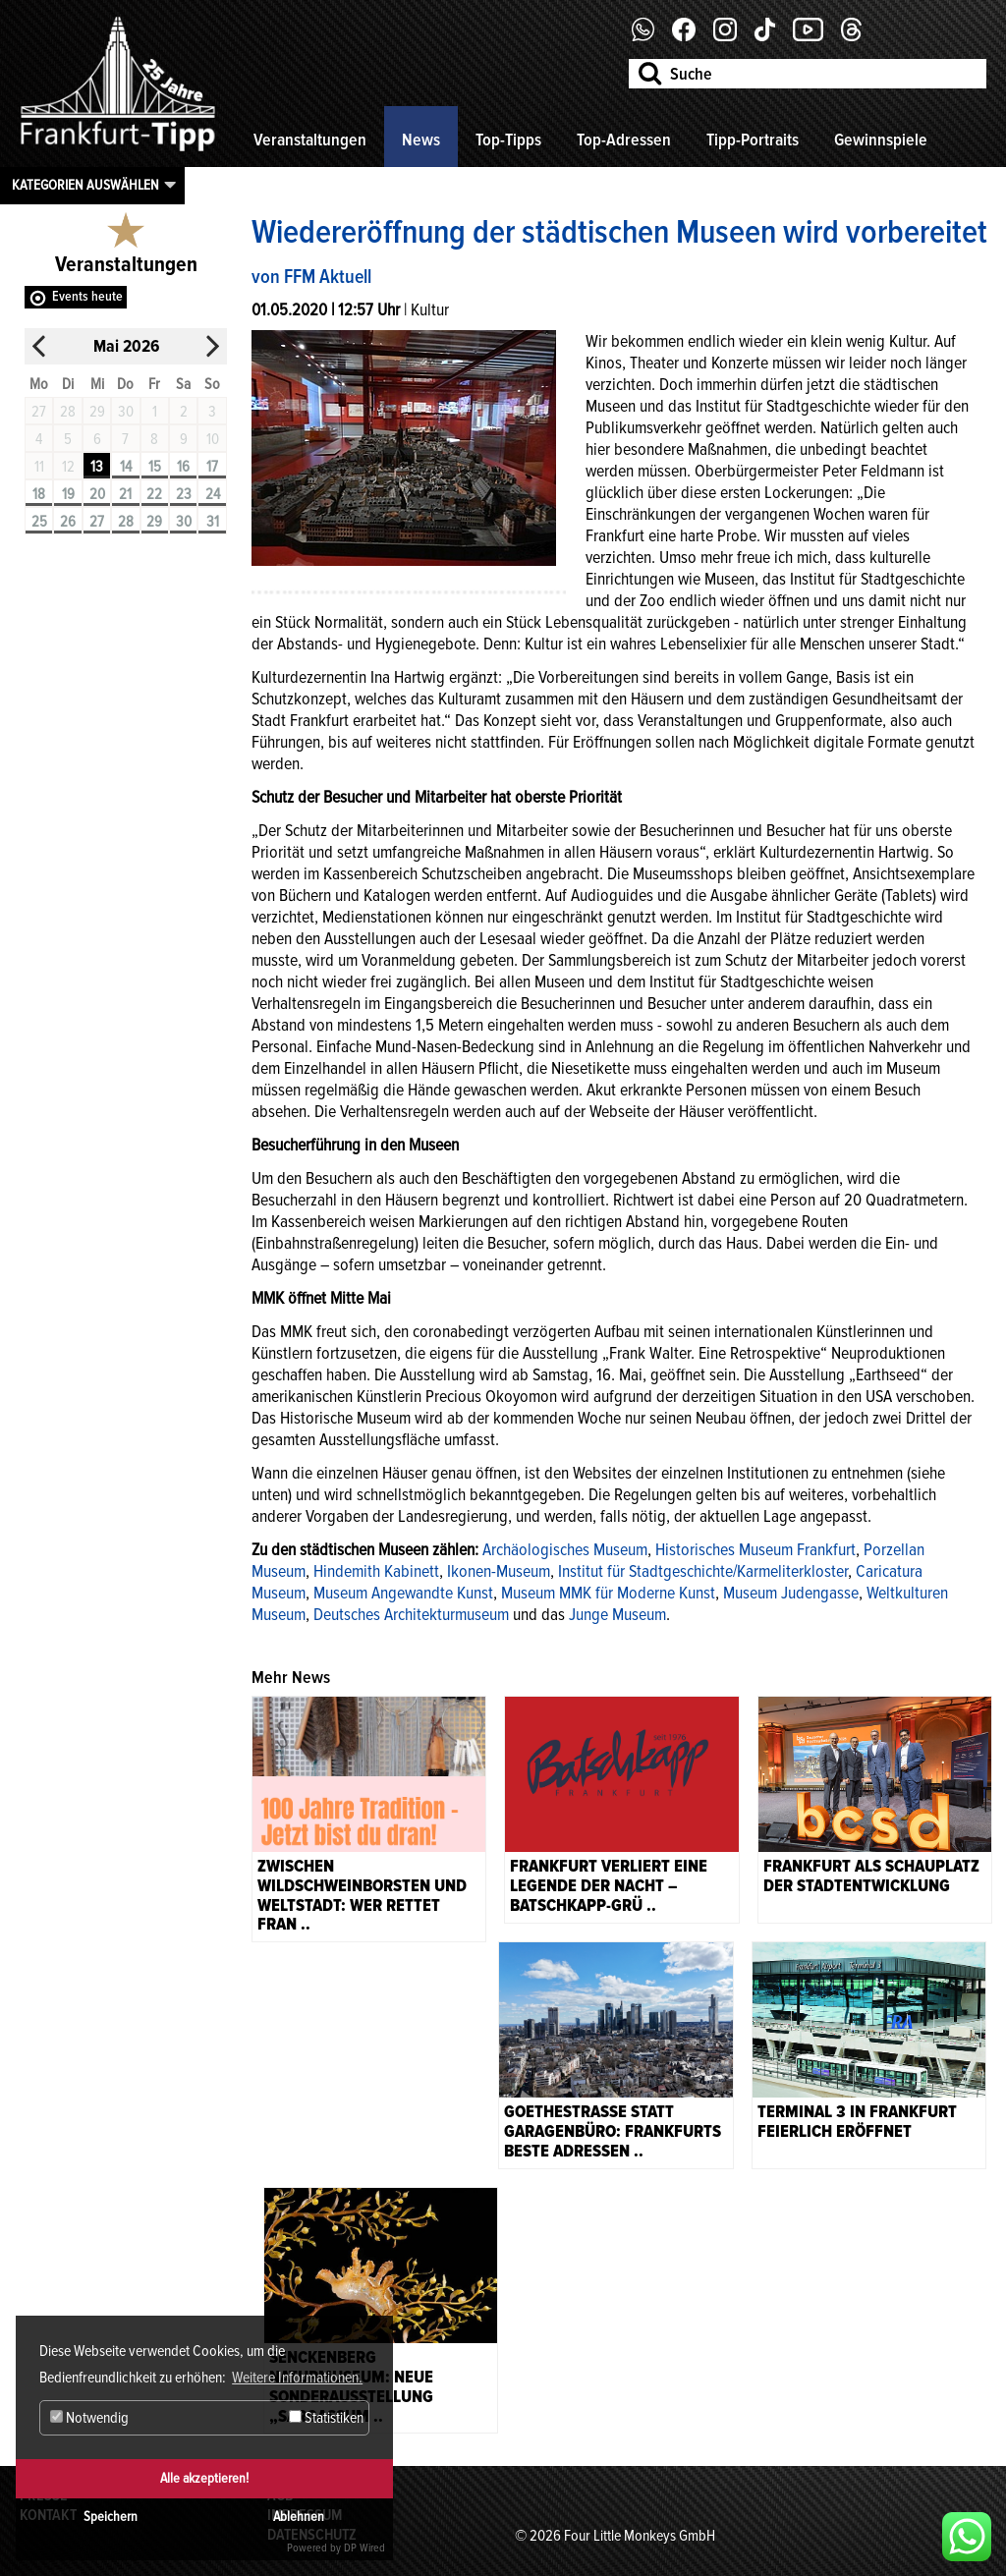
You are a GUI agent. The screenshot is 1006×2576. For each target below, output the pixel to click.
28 (126, 522)
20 (97, 494)
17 (212, 466)
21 (125, 494)
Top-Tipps (508, 139)
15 (154, 466)
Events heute (87, 296)
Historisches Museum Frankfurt (755, 1549)
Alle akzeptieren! (204, 2478)
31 (212, 522)
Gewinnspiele (880, 139)
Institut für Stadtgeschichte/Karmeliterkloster (703, 1571)
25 (39, 522)
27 (96, 522)
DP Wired (364, 2548)
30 (184, 522)
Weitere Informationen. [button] (297, 2377)
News (421, 139)
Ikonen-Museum (498, 1571)
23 (184, 494)
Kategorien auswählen (85, 185)
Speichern (111, 2516)
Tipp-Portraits (752, 139)
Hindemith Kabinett (376, 1571)
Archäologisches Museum (564, 1549)
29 (154, 522)
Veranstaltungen (309, 139)
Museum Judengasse (791, 1592)
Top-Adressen (624, 139)
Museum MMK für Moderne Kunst (608, 1592)
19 (68, 494)
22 (154, 494)
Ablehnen (298, 2516)
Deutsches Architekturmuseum (411, 1614)
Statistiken (326, 2418)
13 (96, 466)
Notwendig (89, 2418)
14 (126, 466)
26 (68, 522)
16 (183, 466)
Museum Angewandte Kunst (403, 1592)
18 (38, 494)
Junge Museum (617, 1614)
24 (212, 494)
